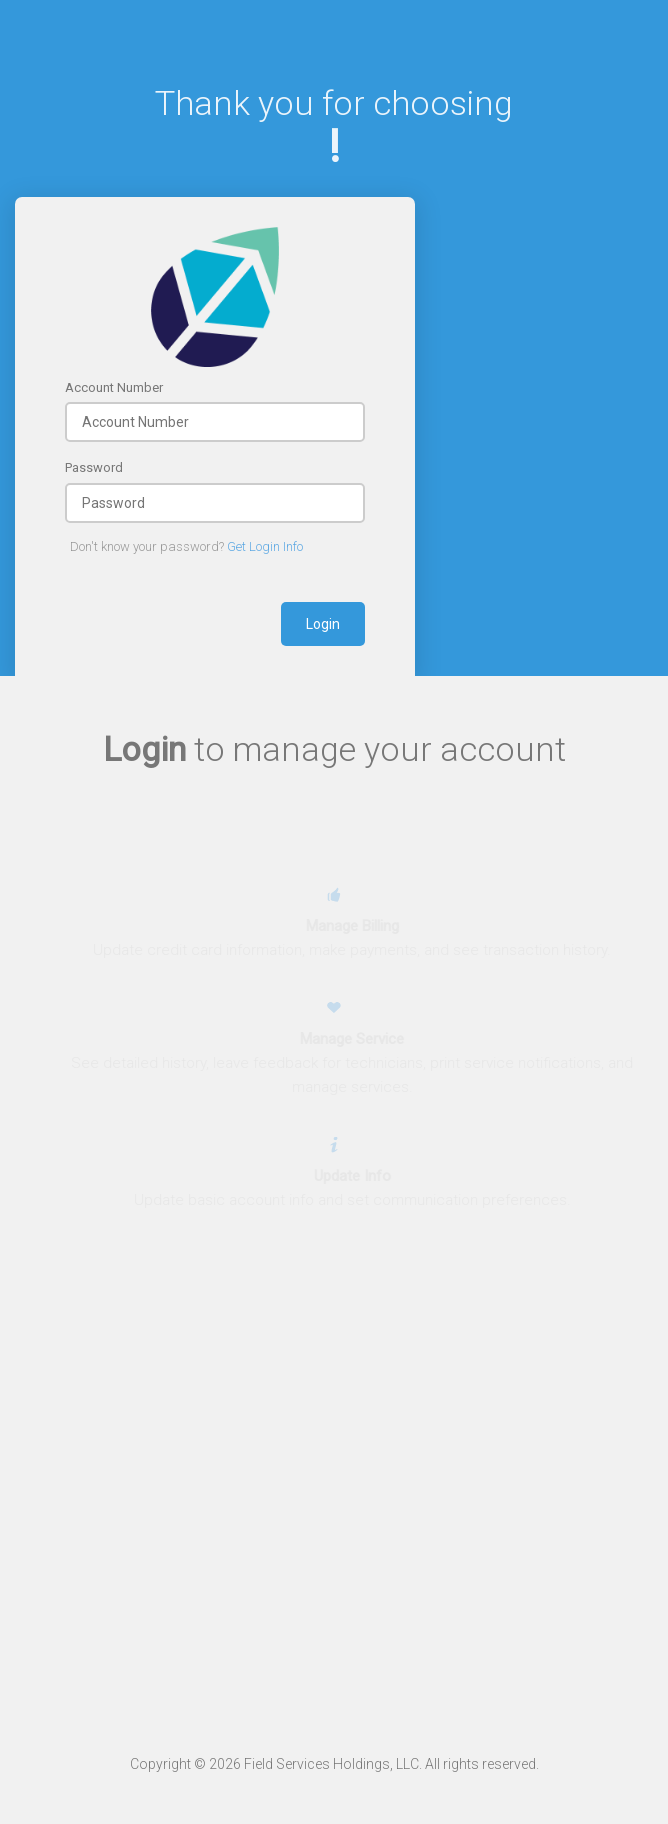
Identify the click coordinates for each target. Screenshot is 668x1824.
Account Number (114, 387)
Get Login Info (265, 546)
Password (94, 467)
